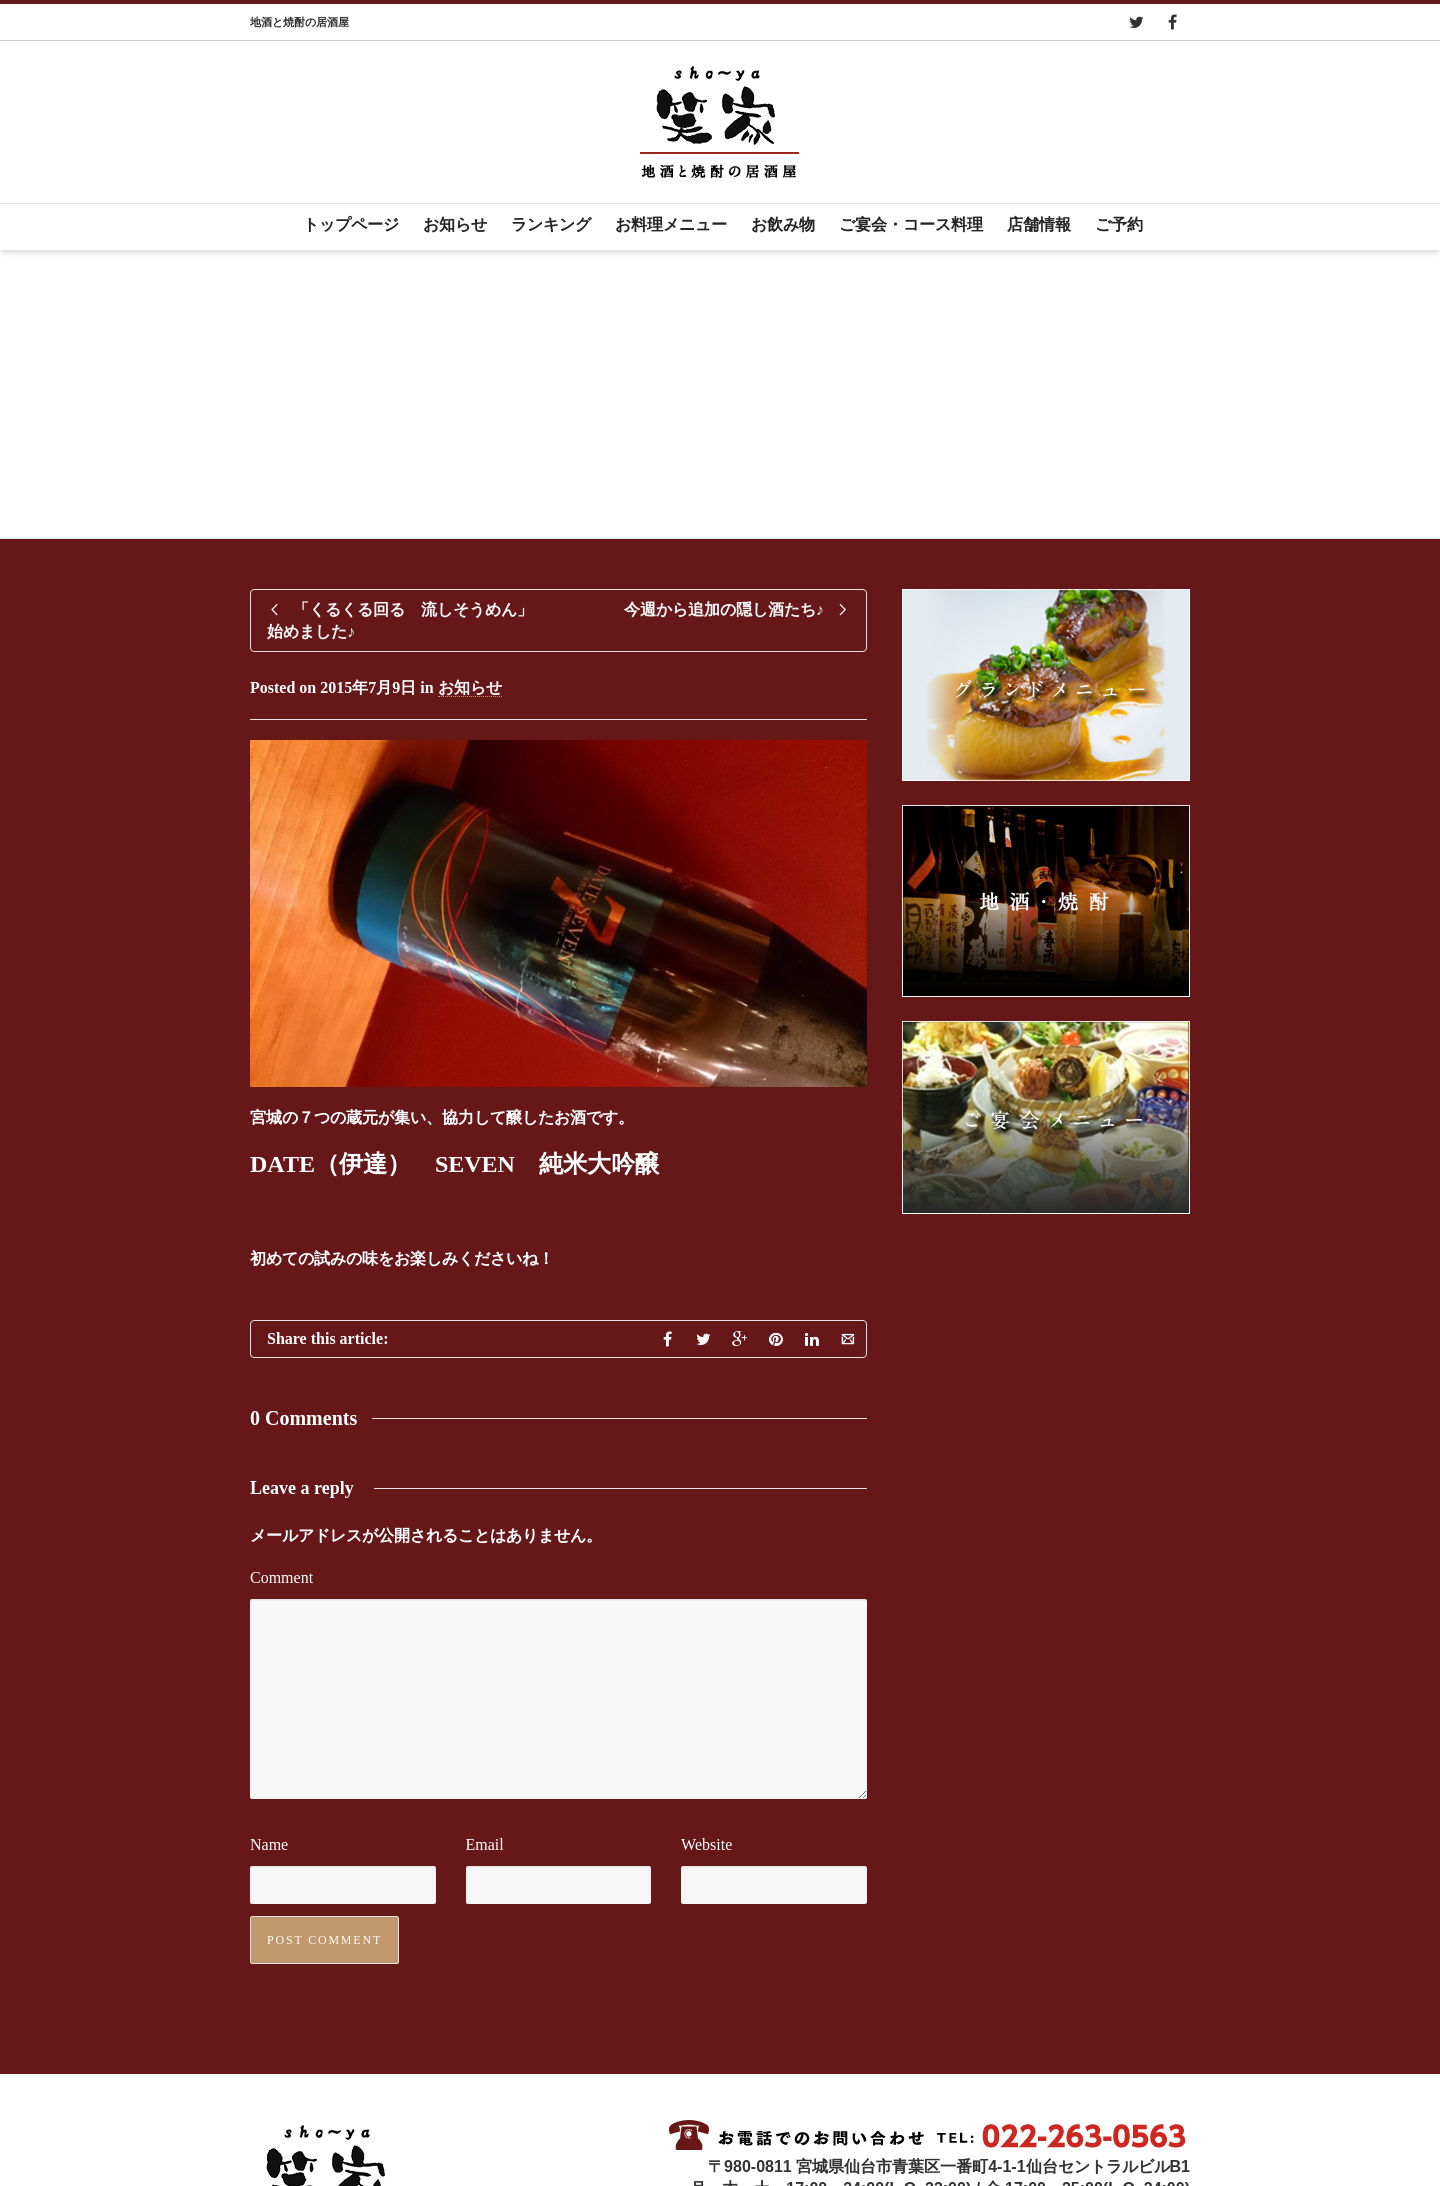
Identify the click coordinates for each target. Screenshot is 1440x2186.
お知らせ (455, 224)
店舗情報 (1039, 224)
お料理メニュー (671, 224)
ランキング (551, 224)
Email (485, 1844)
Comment (281, 1577)
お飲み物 (783, 224)
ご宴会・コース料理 (911, 224)
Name (269, 1844)
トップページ (351, 224)
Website (706, 1844)
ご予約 (1119, 224)
